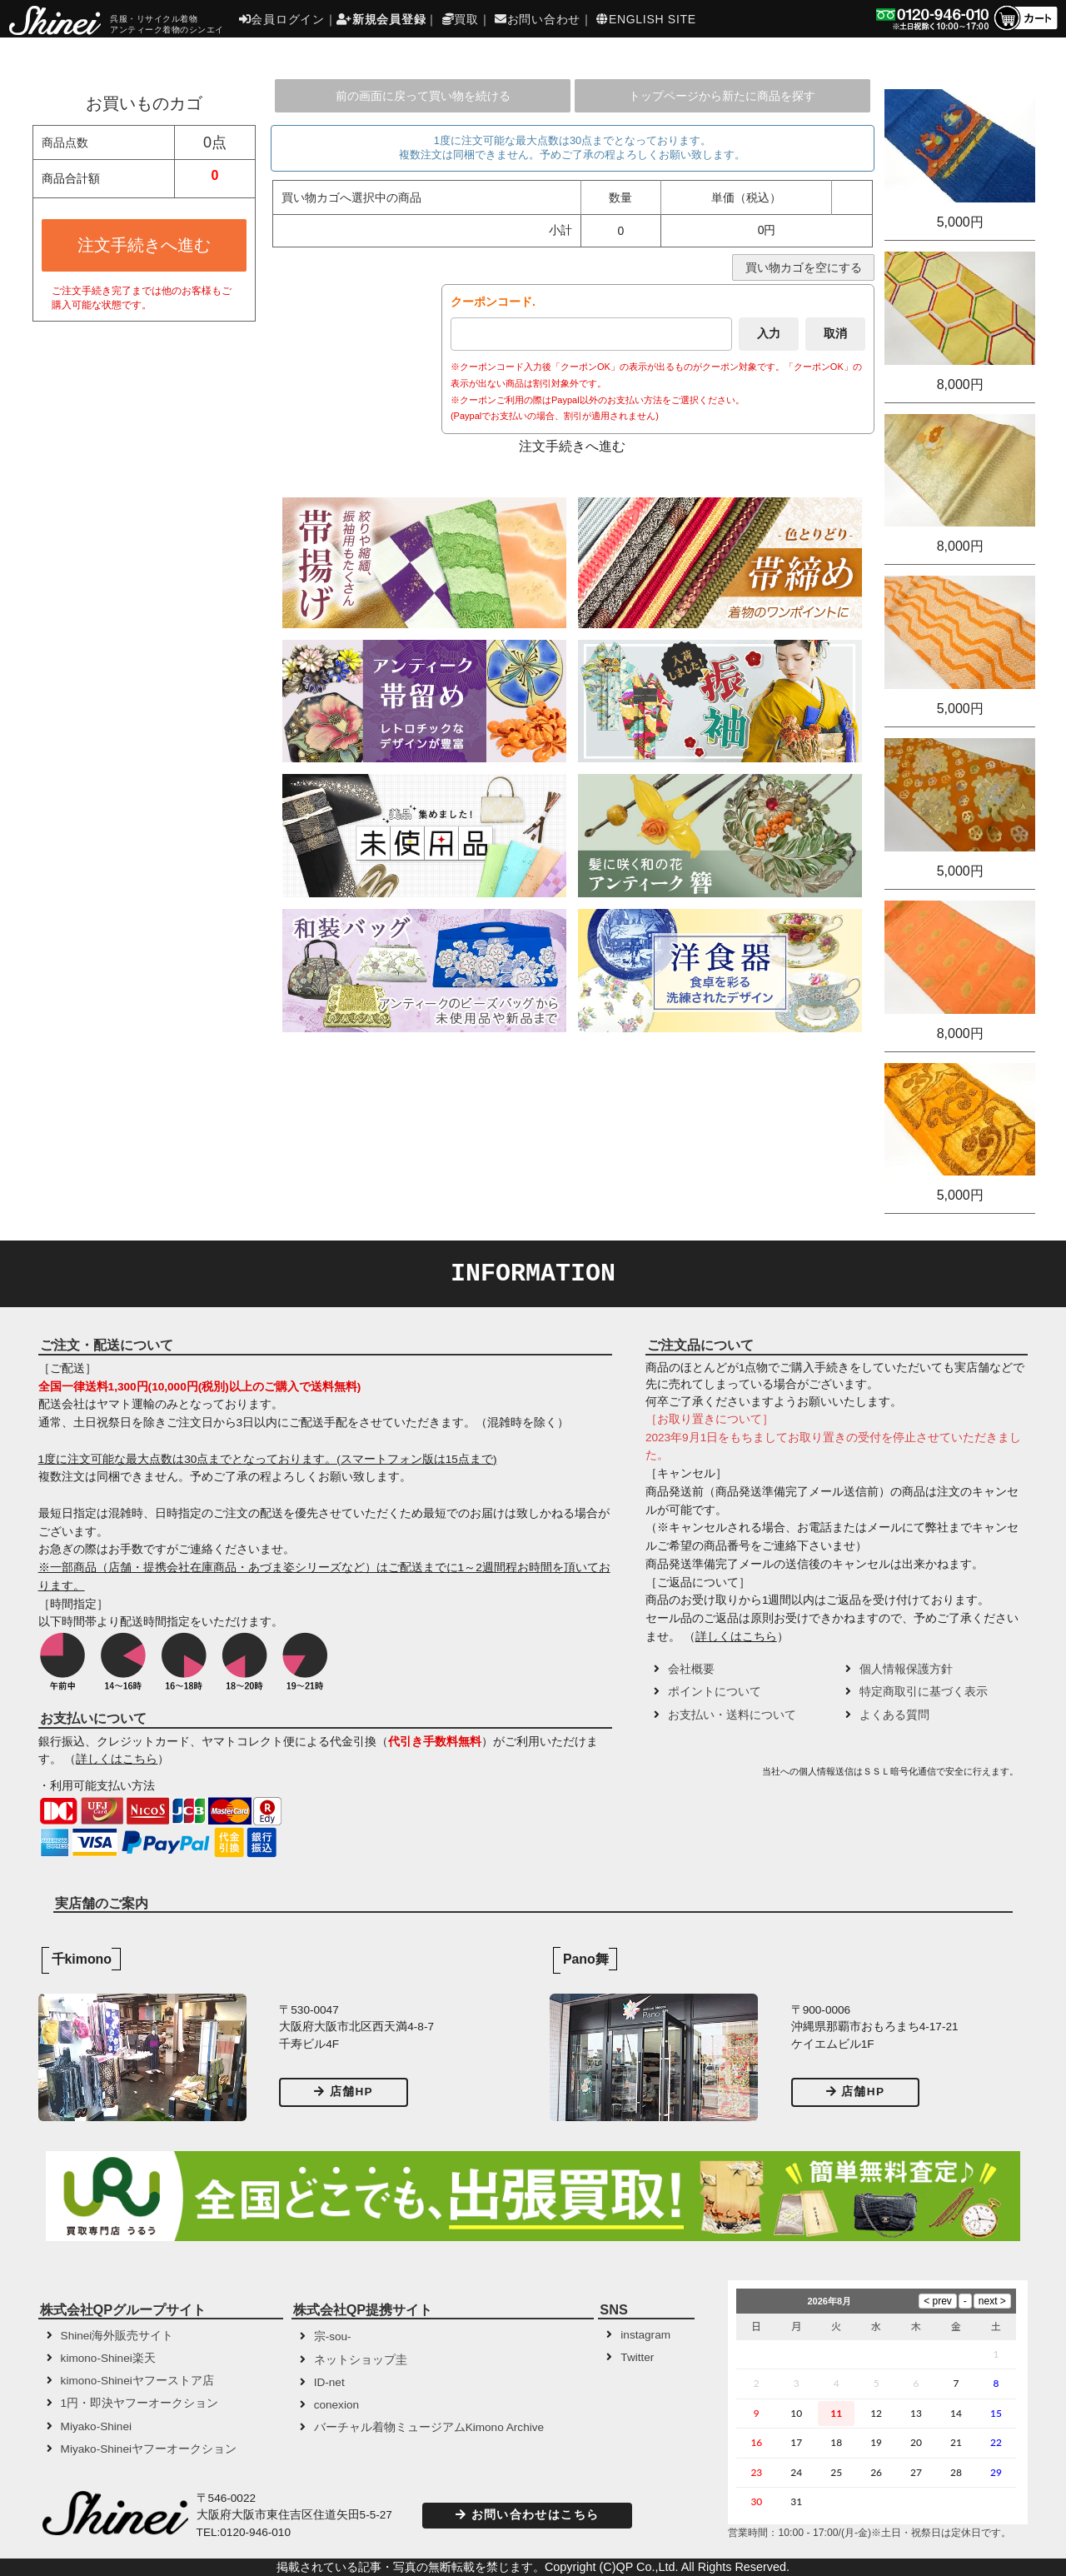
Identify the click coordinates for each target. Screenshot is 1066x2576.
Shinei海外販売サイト (117, 2335)
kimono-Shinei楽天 (108, 2358)
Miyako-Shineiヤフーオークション (149, 2449)
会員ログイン (282, 19)
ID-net (329, 2382)
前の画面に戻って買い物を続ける (423, 95)
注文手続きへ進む (144, 245)
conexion (336, 2405)
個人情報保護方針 (906, 1669)
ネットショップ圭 (360, 2360)
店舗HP (343, 2091)
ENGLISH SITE (646, 19)
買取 (460, 19)
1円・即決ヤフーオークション (140, 2403)
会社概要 (691, 1669)
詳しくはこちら (116, 1759)
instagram (645, 2335)
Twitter (637, 2357)
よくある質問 (894, 1715)
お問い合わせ (537, 19)
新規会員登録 (381, 19)
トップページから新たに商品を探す (722, 95)
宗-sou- (332, 2336)
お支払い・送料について (732, 1715)
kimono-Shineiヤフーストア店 (137, 2380)
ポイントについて (714, 1691)
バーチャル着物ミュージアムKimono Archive (429, 2427)
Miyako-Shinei (96, 2426)
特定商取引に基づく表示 (923, 1691)
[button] (701, 1777)
